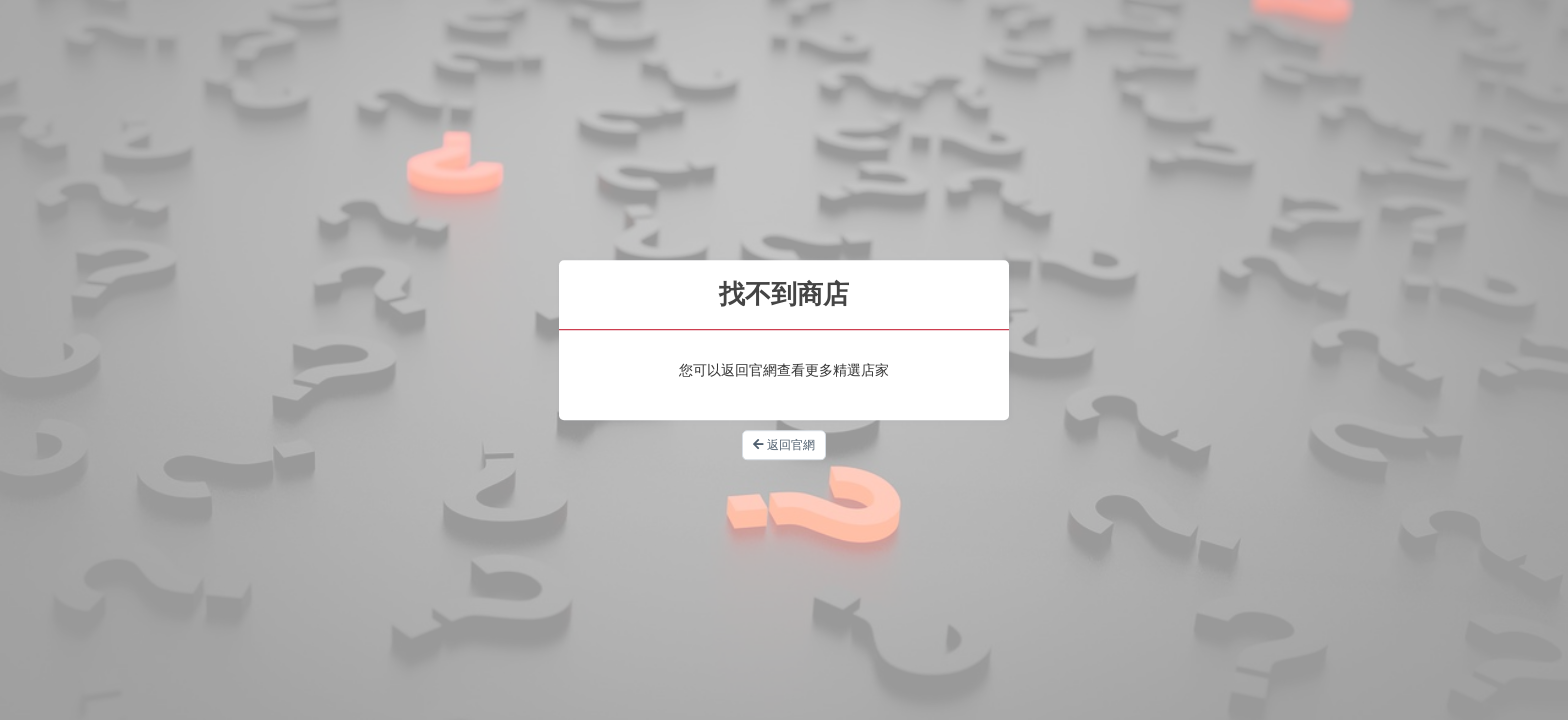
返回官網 (784, 445)
